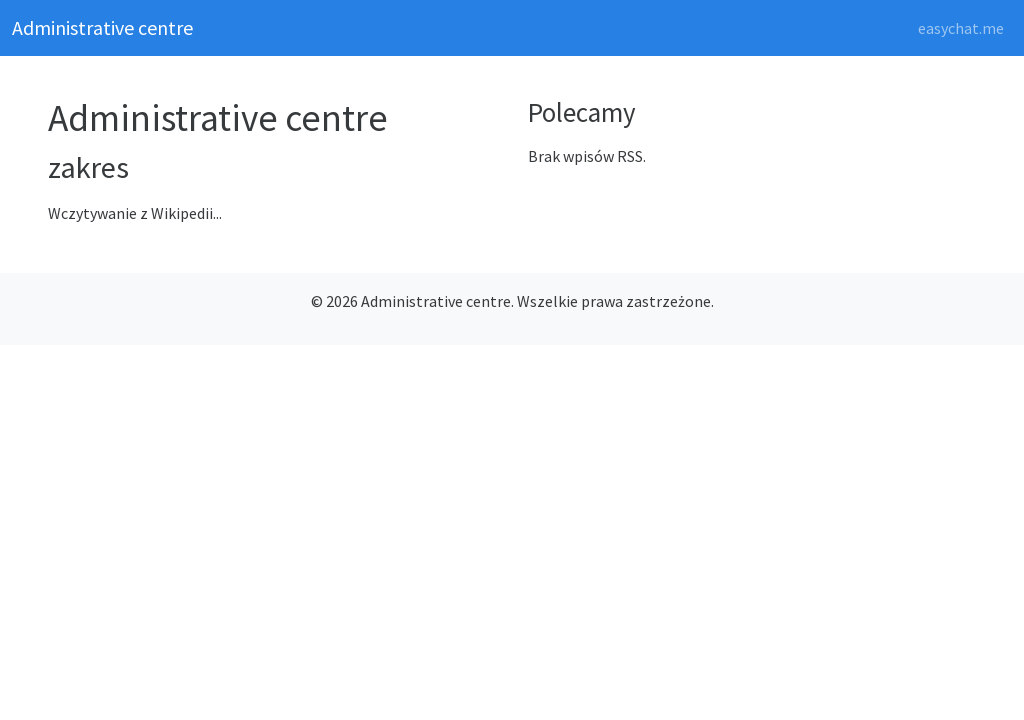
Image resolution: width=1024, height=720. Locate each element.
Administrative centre (102, 27)
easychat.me (961, 28)
